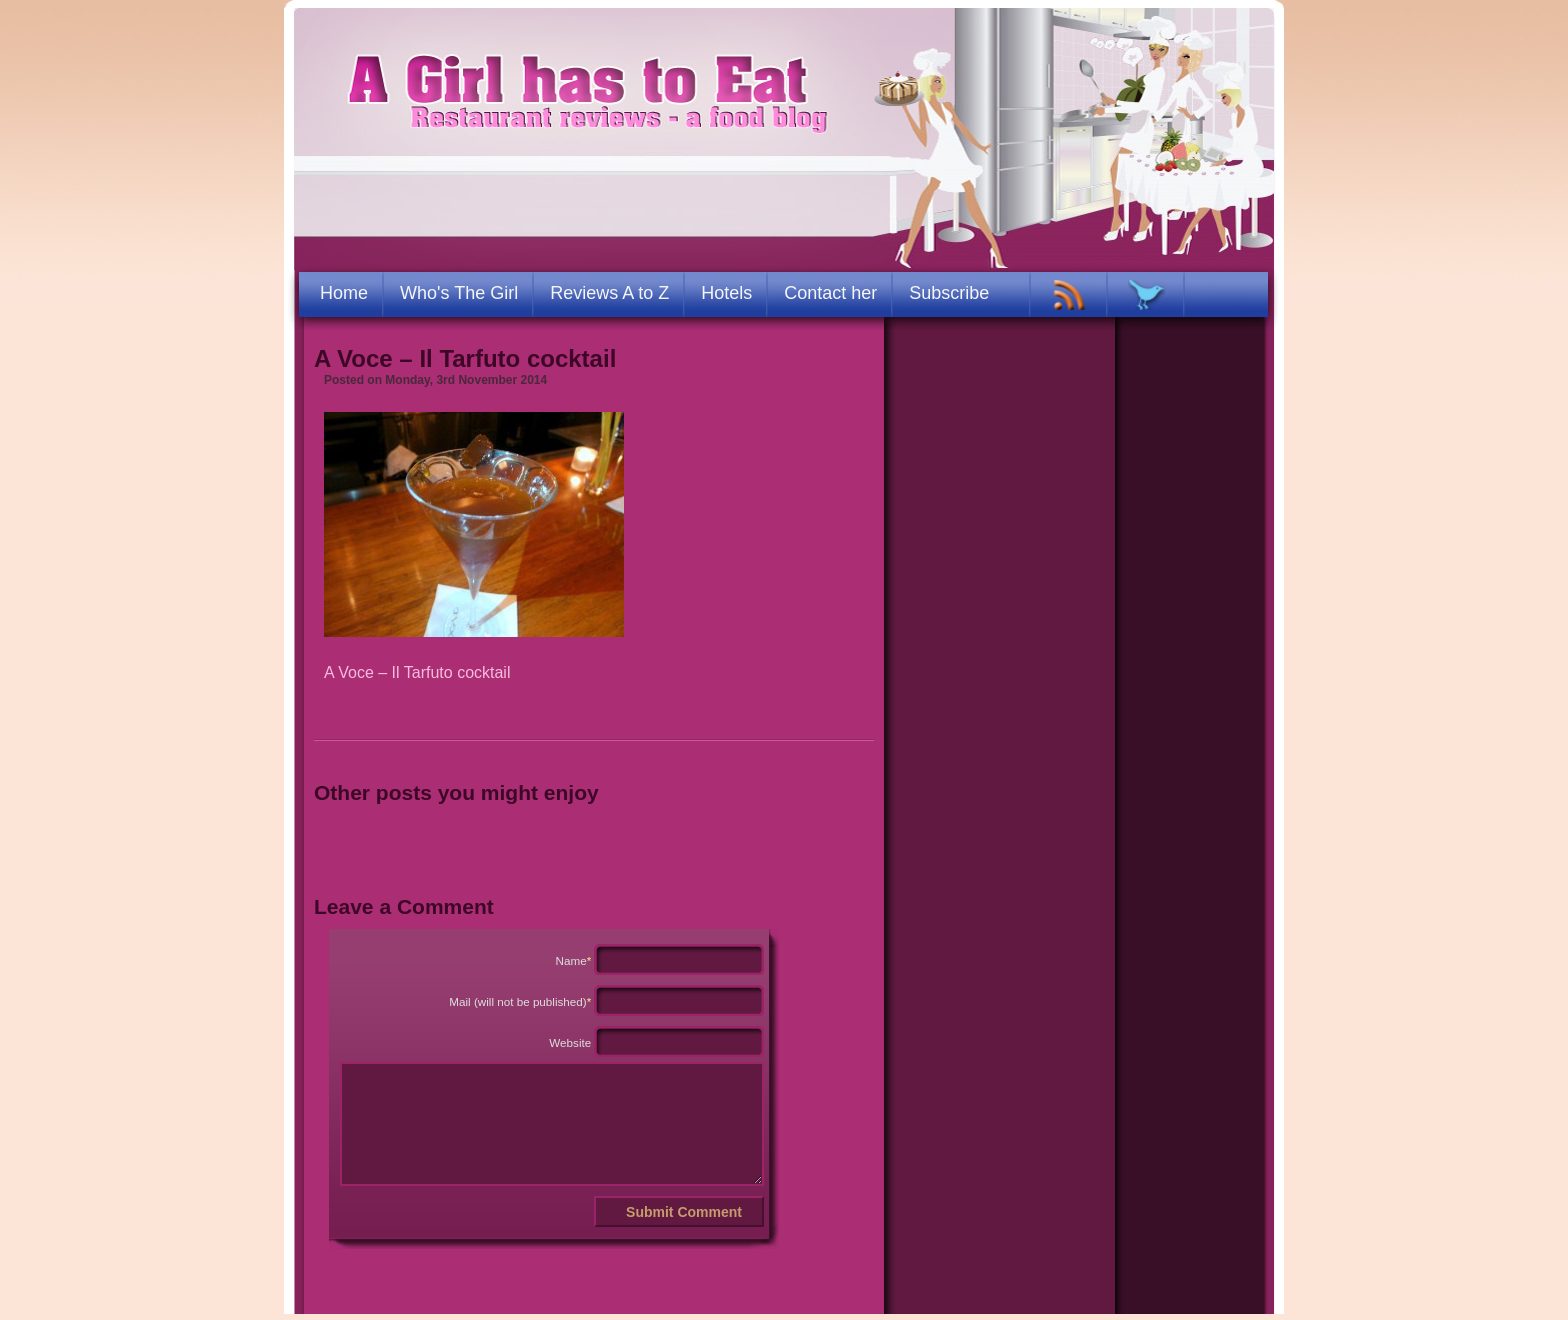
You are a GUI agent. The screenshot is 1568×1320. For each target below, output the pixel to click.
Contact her (830, 293)
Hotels (726, 293)
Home (344, 293)
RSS (1069, 295)
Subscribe (949, 293)
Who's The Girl (459, 293)
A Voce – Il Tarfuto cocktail (465, 358)
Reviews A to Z (609, 293)
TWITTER (1146, 295)
